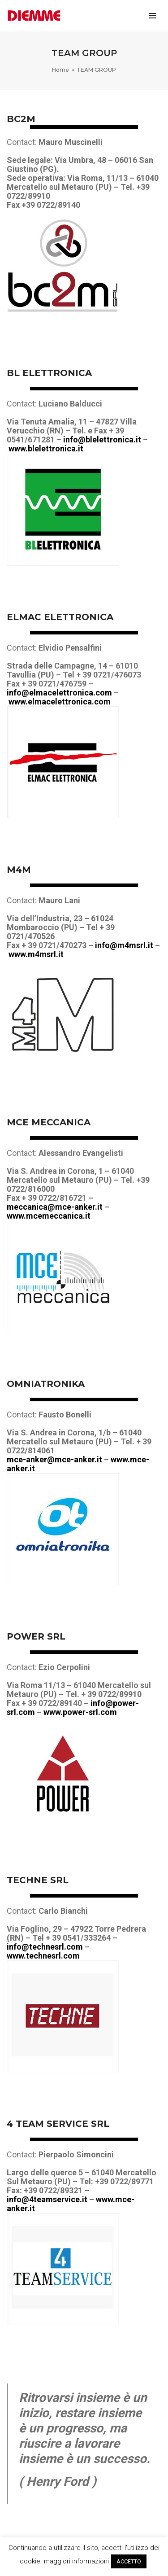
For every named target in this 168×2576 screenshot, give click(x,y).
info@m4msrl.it (124, 945)
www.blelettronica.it (46, 448)
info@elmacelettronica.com (59, 692)
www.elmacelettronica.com (60, 701)
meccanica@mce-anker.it (55, 1206)
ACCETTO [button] (128, 2561)
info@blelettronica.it (102, 439)
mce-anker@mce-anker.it (54, 1459)
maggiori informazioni (76, 2561)
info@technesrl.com (45, 1946)
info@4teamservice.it (47, 2199)
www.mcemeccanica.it (48, 1215)
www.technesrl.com (43, 1955)
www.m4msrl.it (36, 954)
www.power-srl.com (80, 1712)
